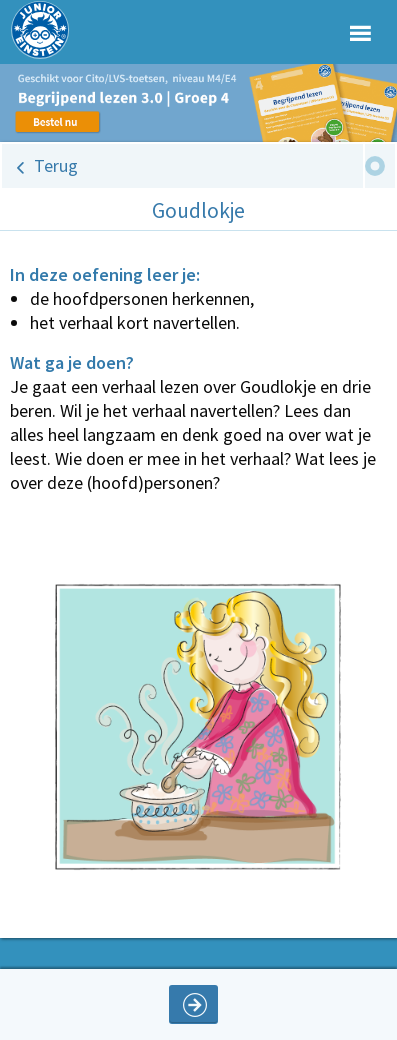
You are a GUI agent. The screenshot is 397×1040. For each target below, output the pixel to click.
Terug (56, 165)
